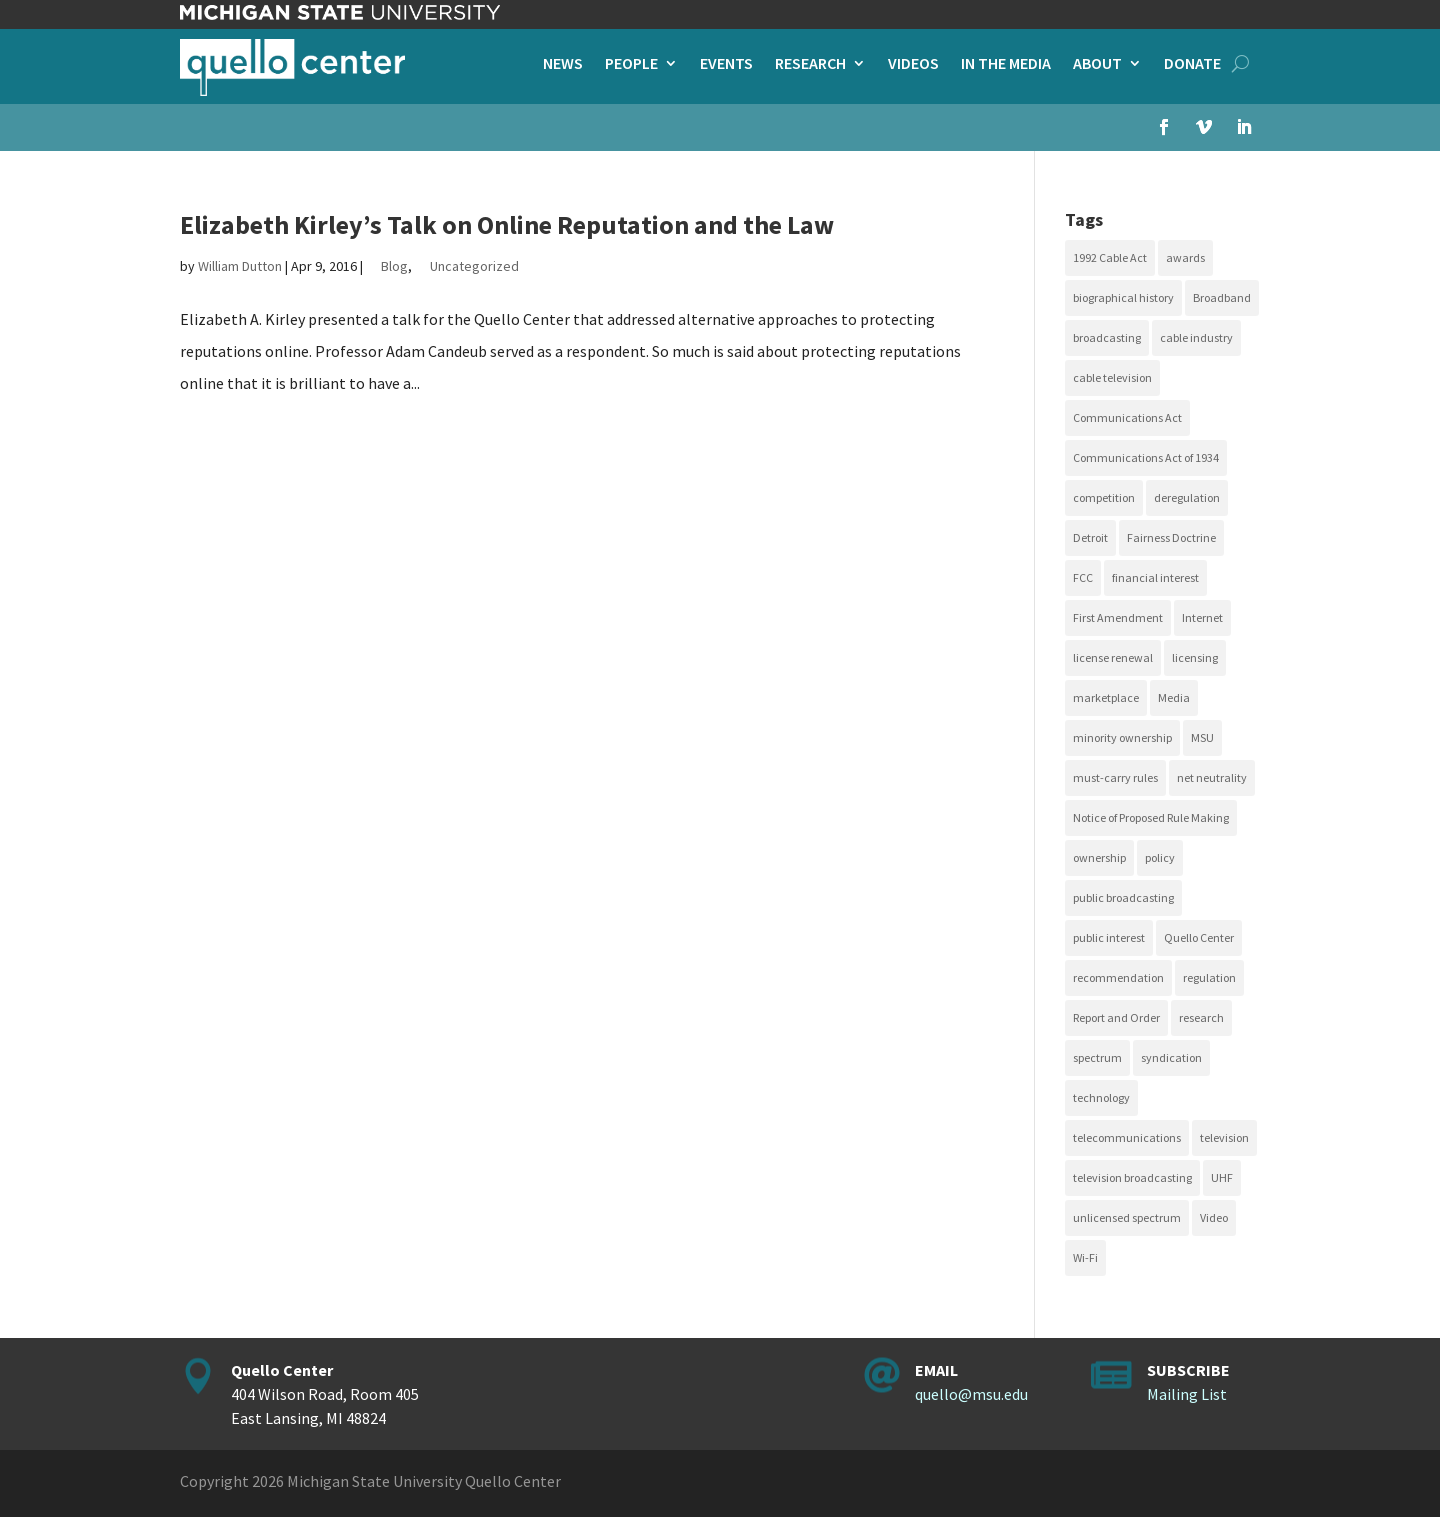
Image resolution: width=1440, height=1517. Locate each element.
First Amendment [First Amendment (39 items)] (1118, 617)
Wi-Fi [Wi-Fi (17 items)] (1085, 1257)
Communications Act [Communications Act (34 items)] (1127, 417)
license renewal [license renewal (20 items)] (1113, 657)
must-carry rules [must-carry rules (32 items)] (1115, 777)
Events (726, 64)
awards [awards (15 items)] (1185, 257)
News (563, 64)
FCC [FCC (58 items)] (1083, 577)
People (631, 64)
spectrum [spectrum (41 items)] (1097, 1057)
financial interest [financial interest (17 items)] (1155, 577)
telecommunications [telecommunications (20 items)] (1127, 1137)
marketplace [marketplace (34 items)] (1106, 697)
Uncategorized (474, 266)
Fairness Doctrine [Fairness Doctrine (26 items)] (1171, 537)
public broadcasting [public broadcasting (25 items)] (1123, 897)
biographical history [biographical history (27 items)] (1123, 297)
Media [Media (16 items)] (1174, 697)
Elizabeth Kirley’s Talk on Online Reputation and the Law (507, 224)
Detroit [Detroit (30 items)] (1090, 537)
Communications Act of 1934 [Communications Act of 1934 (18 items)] (1146, 457)
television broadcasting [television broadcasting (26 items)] (1132, 1177)
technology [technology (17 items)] (1101, 1097)
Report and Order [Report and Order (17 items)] (1116, 1017)
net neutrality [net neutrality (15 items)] (1212, 777)
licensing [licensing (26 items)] (1195, 657)
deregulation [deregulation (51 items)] (1187, 497)
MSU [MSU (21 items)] (1202, 737)
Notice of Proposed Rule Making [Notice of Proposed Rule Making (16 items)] (1151, 817)
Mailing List (1187, 1394)
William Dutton (240, 266)
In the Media (1006, 64)
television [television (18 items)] (1224, 1137)
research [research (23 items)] (1201, 1017)
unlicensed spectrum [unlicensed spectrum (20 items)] (1127, 1217)
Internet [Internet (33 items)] (1202, 617)
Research (810, 64)
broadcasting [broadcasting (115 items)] (1107, 337)
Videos (913, 64)
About (1097, 64)
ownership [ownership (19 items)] (1099, 857)
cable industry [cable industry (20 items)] (1196, 337)
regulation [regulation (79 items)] (1209, 977)
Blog (394, 266)
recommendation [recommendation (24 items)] (1118, 977)
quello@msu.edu (971, 1394)
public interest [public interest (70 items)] (1109, 937)
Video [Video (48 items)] (1214, 1217)
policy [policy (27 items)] (1160, 857)
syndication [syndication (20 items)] (1171, 1057)
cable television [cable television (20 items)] (1112, 377)
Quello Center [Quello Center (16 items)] (1199, 937)
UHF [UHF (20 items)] (1222, 1177)
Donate (1192, 64)
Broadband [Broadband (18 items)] (1222, 297)
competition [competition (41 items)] (1104, 497)
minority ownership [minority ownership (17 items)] (1122, 737)
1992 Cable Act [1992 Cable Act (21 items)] (1110, 257)
